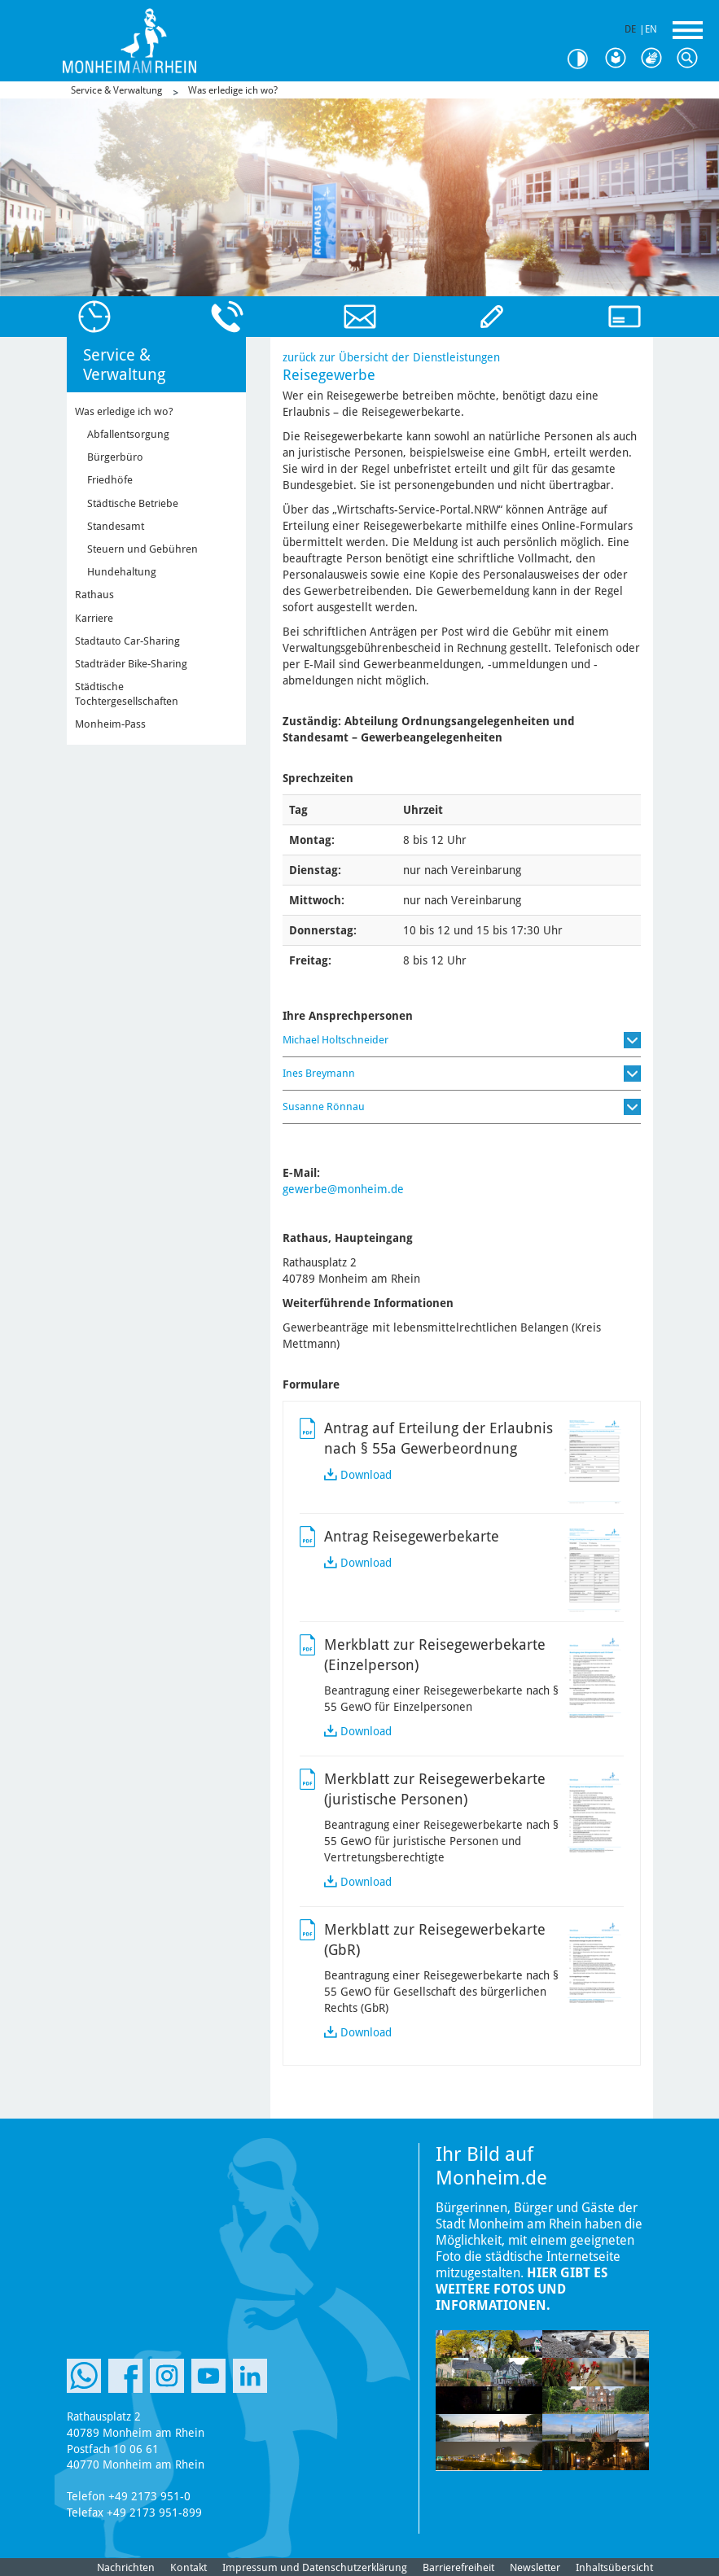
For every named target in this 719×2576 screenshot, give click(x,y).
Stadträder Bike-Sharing (131, 664)
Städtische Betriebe (132, 503)
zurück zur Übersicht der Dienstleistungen (391, 357)
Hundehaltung (121, 572)
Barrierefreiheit (458, 2567)
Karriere (94, 618)
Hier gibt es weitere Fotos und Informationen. (521, 2289)
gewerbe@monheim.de (343, 1189)
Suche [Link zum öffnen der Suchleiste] (691, 59)
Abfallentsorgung (128, 434)
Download (366, 1474)
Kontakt (188, 2567)
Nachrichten (126, 2567)
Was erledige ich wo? (233, 90)
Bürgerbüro (115, 457)
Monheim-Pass (110, 724)
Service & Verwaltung (116, 90)
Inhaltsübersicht (614, 2567)
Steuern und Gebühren (142, 549)
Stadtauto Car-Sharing (127, 641)
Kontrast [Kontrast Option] (584, 59)
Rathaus (94, 594)
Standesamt (115, 526)
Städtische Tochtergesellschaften (126, 693)
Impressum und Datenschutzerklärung (314, 2567)
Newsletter (535, 2567)
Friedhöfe (110, 480)
